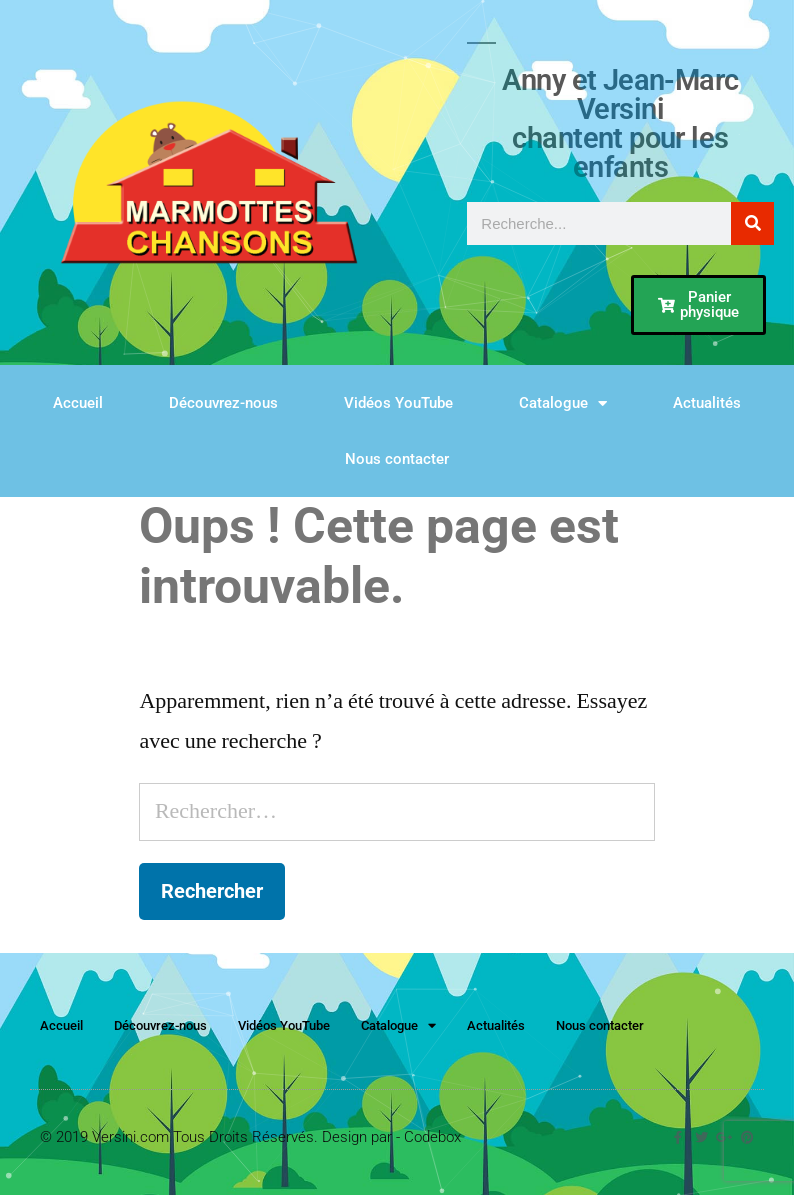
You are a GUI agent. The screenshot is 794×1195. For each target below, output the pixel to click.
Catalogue (563, 403)
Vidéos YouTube (398, 403)
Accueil (78, 403)
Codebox (432, 1137)
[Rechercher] (752, 223)
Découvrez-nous (223, 403)
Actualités (707, 403)
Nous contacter (397, 459)
